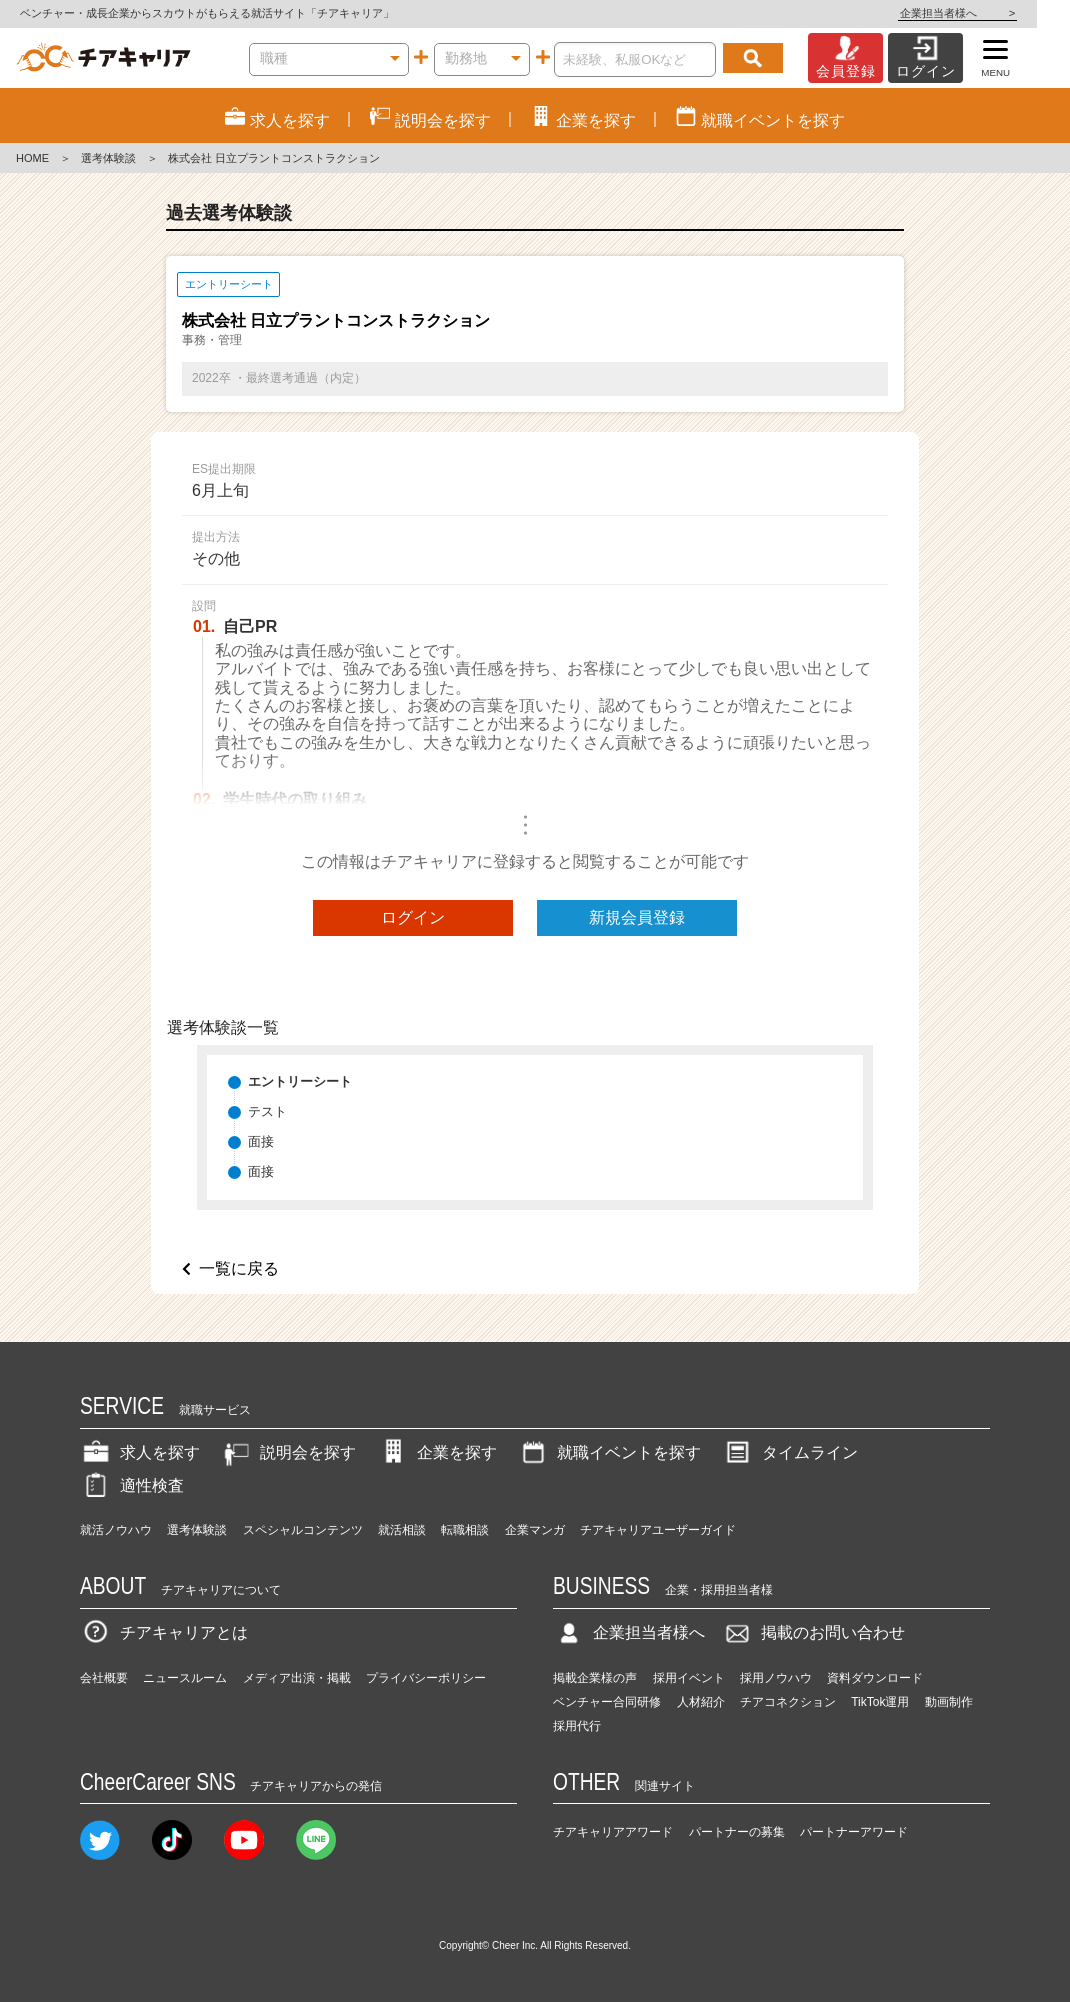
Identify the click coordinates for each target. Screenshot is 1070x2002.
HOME (32, 158)
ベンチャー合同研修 (607, 1702)
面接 (261, 1141)
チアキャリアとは (164, 1632)
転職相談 (465, 1530)
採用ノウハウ (776, 1678)
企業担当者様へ (990, 13)
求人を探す (140, 1452)
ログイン (413, 917)
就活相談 (402, 1530)
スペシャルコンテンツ (303, 1530)
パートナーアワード (854, 1832)
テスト (267, 1111)
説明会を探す (288, 1452)
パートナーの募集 (737, 1832)
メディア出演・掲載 (297, 1678)
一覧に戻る (239, 1268)
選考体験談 (108, 158)
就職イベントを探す (609, 1452)
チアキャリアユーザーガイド (658, 1530)
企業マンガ (535, 1530)
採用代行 (577, 1726)
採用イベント (689, 1678)
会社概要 (104, 1678)
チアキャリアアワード (613, 1832)
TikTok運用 (880, 1702)
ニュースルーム (185, 1678)
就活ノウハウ (116, 1530)
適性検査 (132, 1485)
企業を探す (437, 1452)
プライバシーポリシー (426, 1678)
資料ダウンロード (875, 1678)
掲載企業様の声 (595, 1678)
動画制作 (949, 1702)
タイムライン (790, 1452)
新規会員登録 (637, 917)
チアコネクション (788, 1702)
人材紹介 (701, 1702)
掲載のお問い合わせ (813, 1632)
